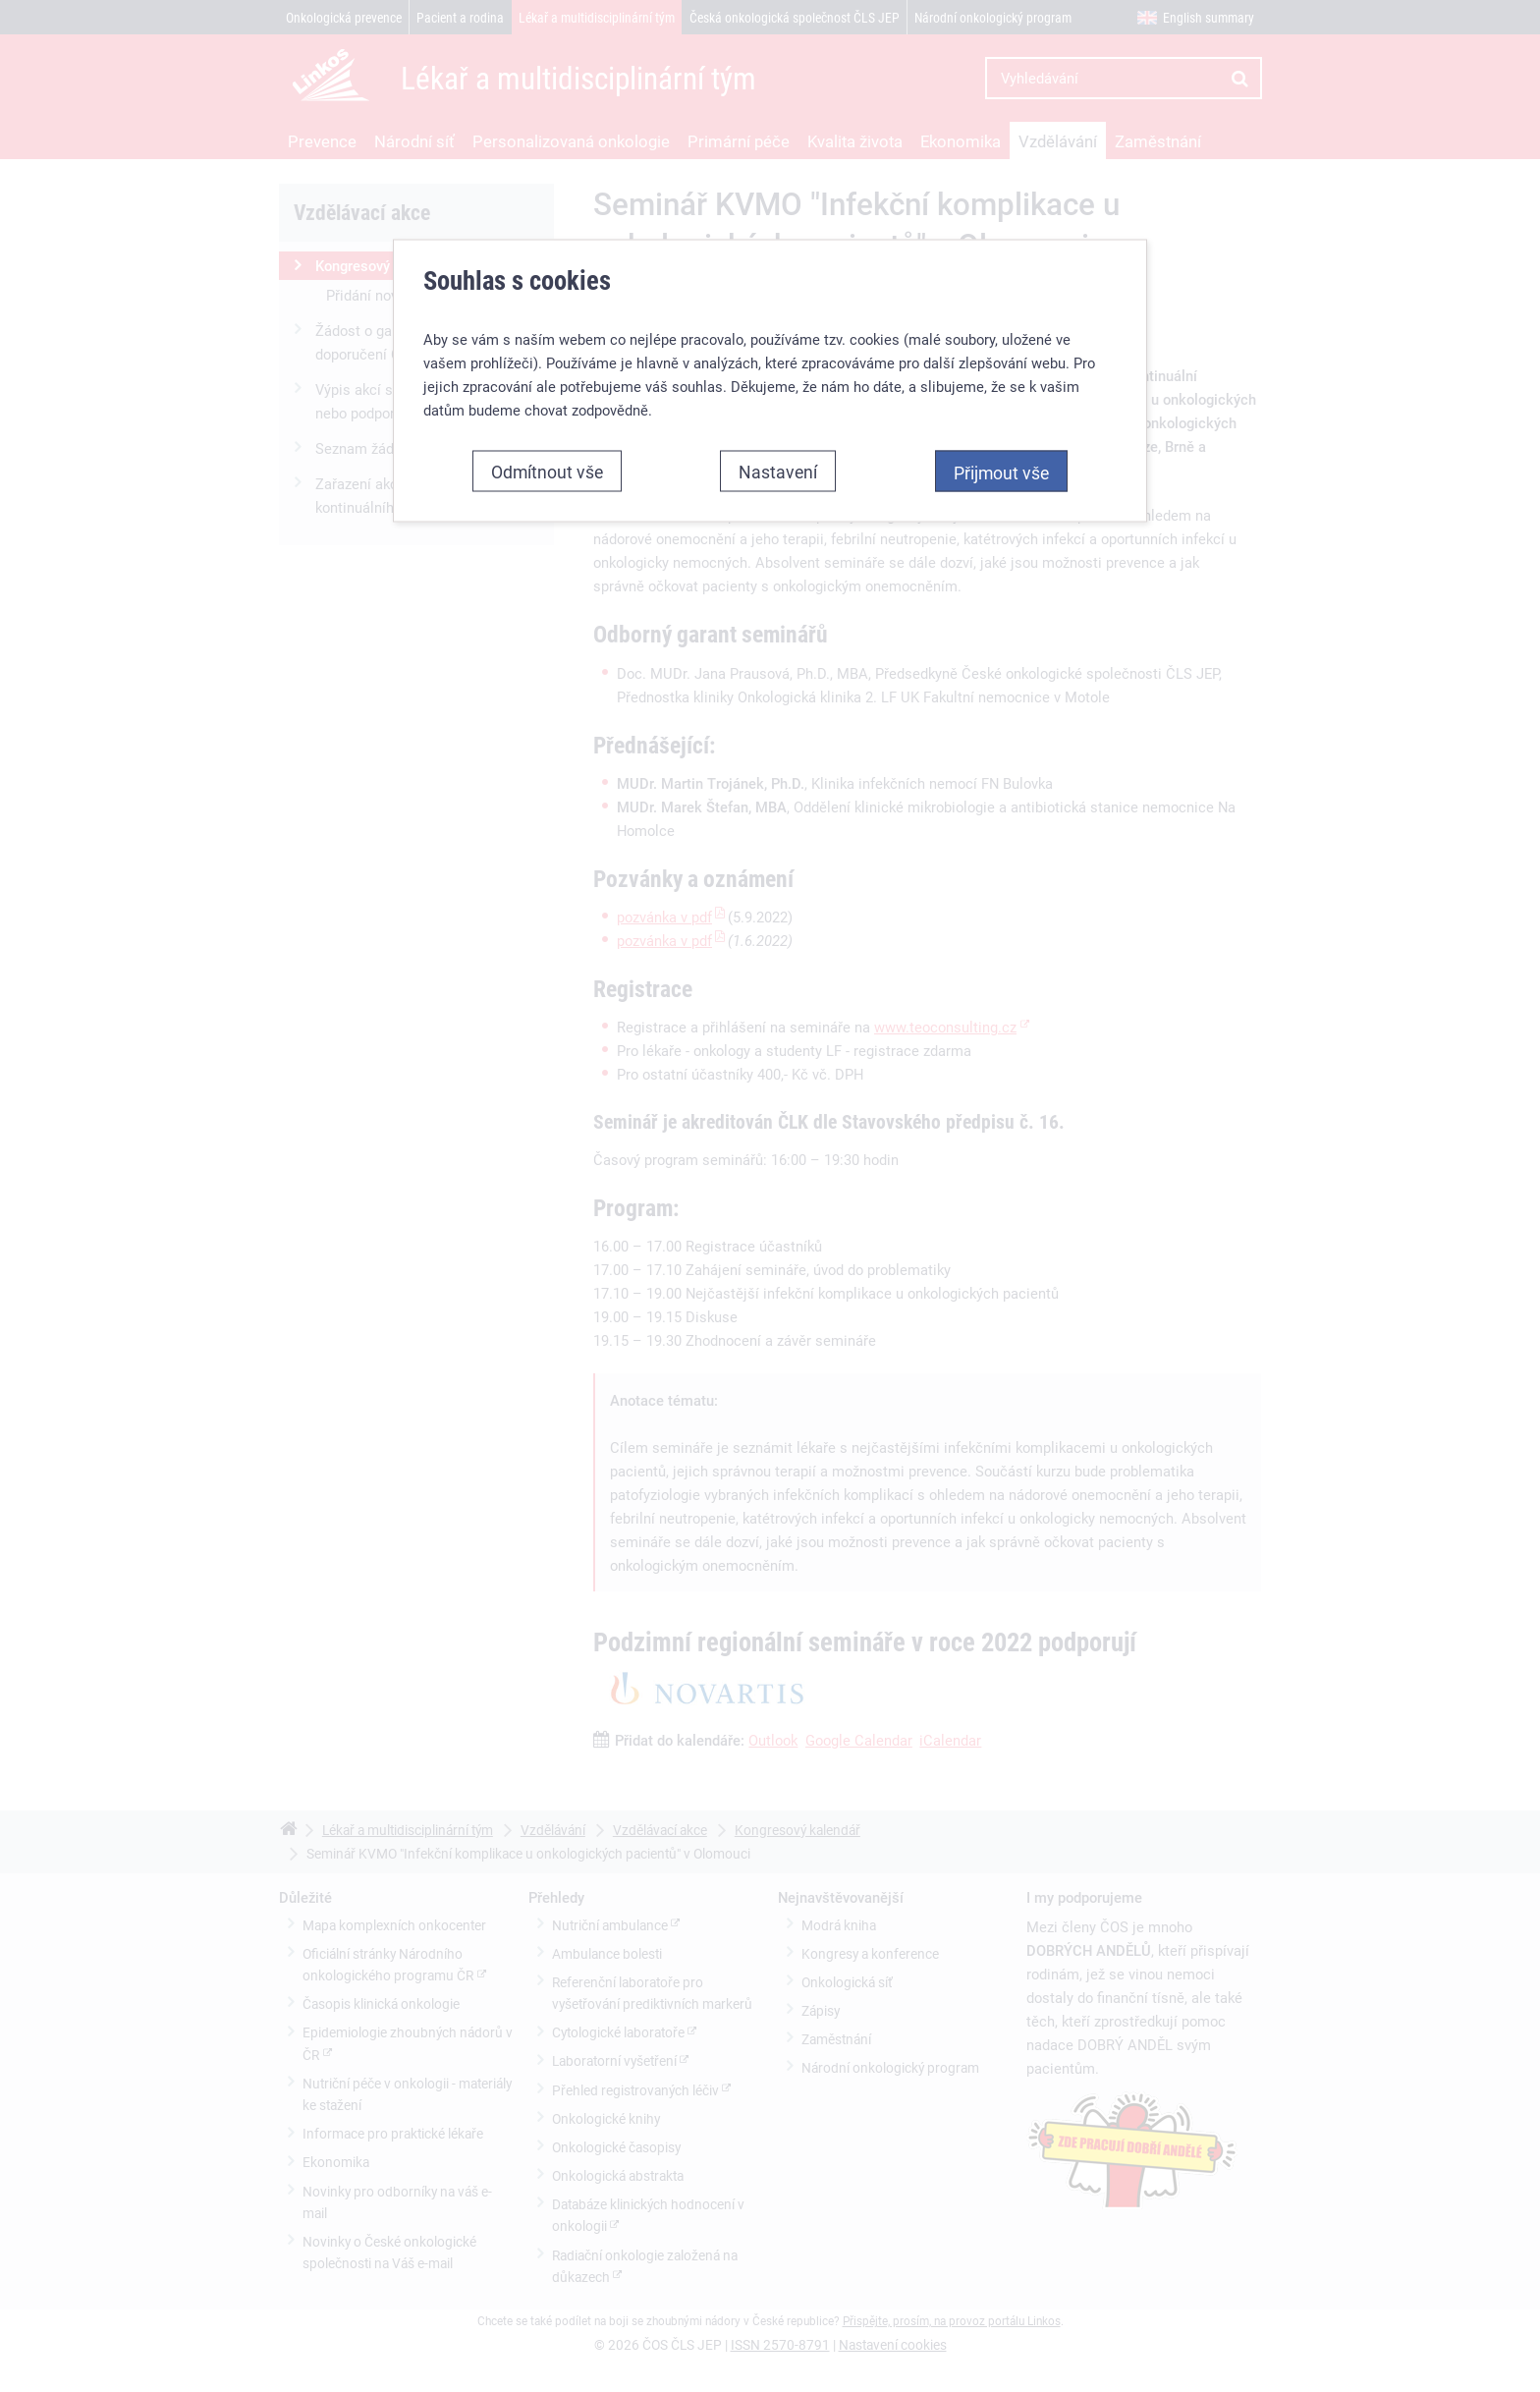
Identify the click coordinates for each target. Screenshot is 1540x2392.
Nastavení (778, 467)
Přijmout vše (1001, 468)
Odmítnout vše (547, 467)
